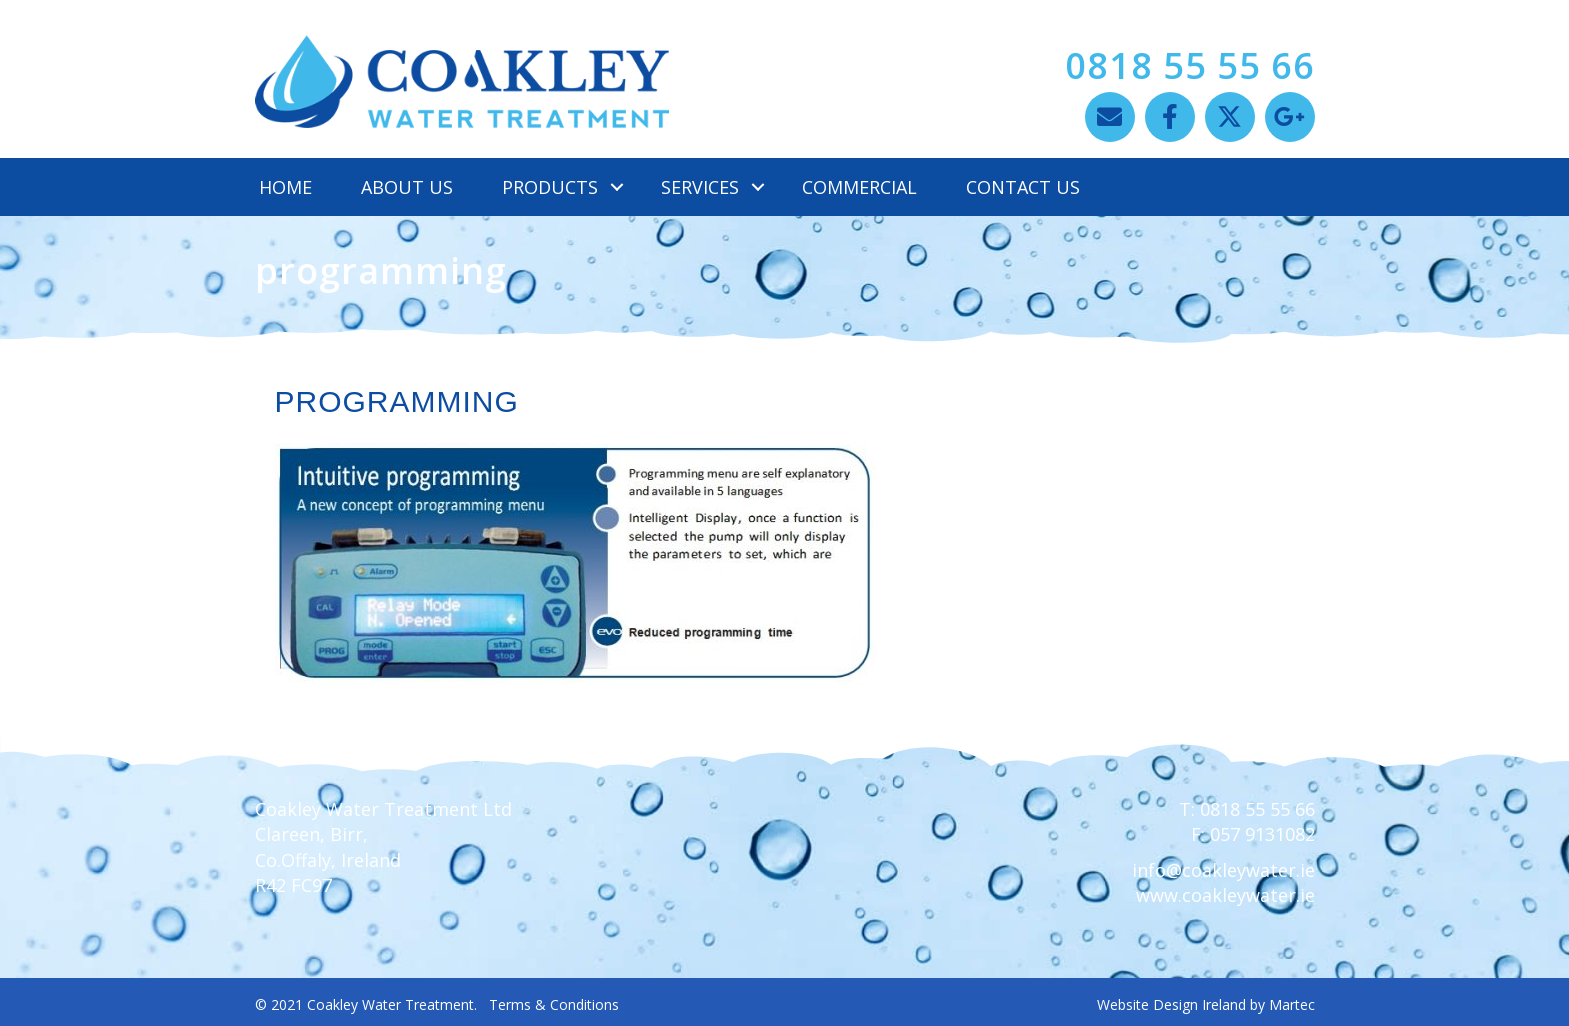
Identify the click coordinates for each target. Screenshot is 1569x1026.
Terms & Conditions (554, 1004)
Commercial (859, 187)
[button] (1110, 117)
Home (285, 187)
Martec (1292, 1004)
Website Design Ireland (1171, 1004)
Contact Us (1023, 187)
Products (550, 187)
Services (700, 187)
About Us (407, 187)
